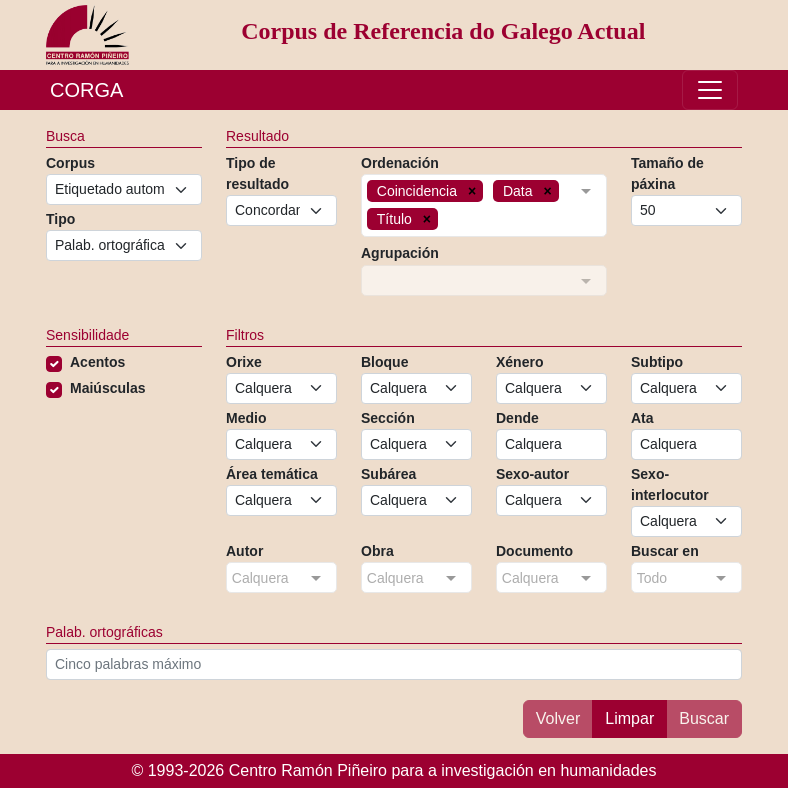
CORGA (86, 90)
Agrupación (400, 253)
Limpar (629, 718)
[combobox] (484, 205)
